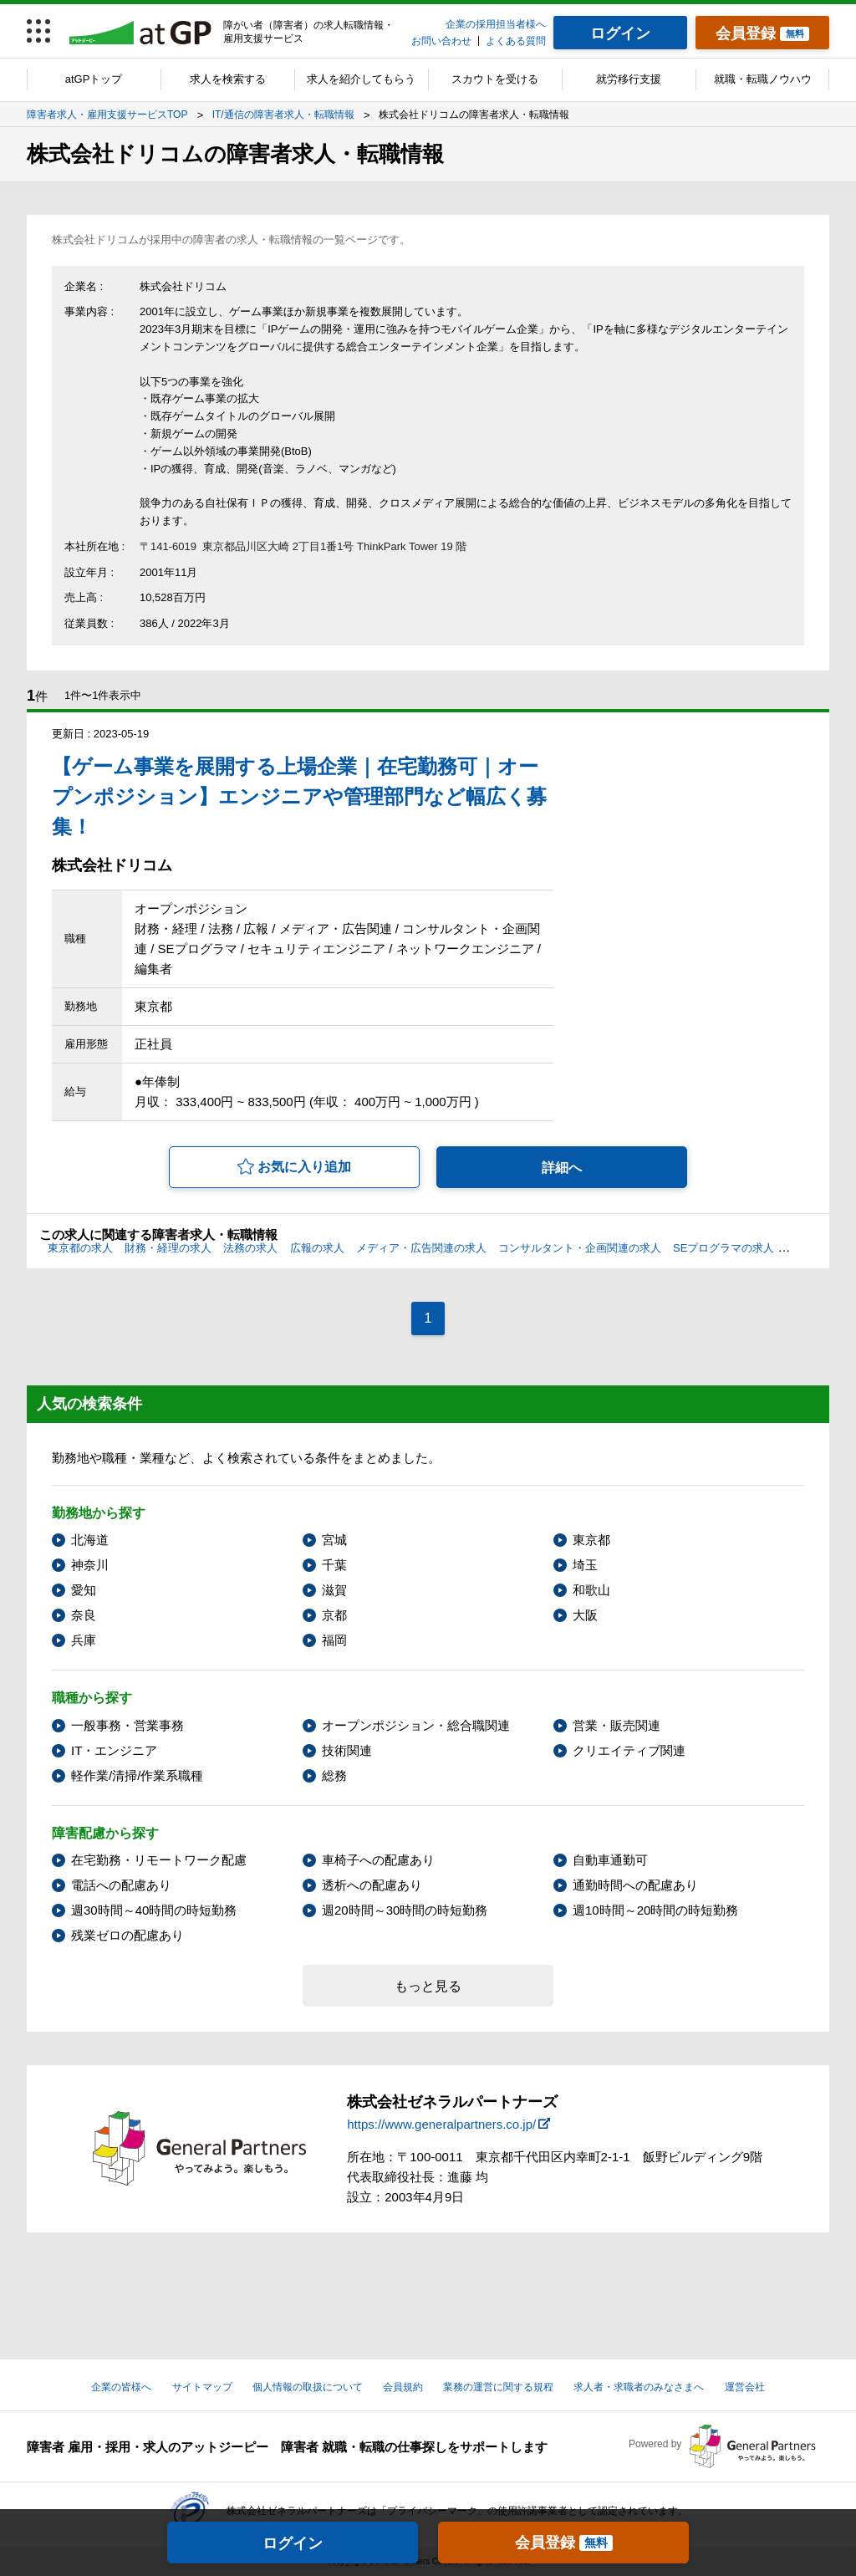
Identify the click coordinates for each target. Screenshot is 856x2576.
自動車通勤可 (610, 1860)
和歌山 (591, 1590)
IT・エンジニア (114, 1750)
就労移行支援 (628, 79)
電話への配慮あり (121, 1885)
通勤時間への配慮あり (635, 1885)
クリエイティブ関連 (629, 1750)
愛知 (83, 1590)
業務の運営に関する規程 (498, 2387)
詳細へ (562, 1167)
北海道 (90, 1540)
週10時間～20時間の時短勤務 (655, 1910)
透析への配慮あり (372, 1885)
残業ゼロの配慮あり (127, 1935)
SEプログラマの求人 (723, 1248)
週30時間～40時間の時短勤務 (154, 1910)
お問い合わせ (441, 41)
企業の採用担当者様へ (496, 24)
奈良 (83, 1615)
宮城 (334, 1540)
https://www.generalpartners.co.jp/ (441, 2124)
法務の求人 (250, 1248)
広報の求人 (317, 1248)
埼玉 (585, 1565)
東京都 (591, 1540)
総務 (334, 1775)
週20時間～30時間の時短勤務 (404, 1910)
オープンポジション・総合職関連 (416, 1725)
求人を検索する (228, 79)
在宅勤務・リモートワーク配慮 (159, 1860)
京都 (334, 1615)
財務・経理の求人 (168, 1248)
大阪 (585, 1615)
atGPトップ (94, 79)
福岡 (334, 1640)
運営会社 (745, 2387)
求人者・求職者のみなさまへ (638, 2387)
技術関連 (347, 1750)
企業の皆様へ (121, 2387)
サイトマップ (202, 2387)
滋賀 (334, 1590)
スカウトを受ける (494, 79)
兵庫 (83, 1640)
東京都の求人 (80, 1248)
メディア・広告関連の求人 (421, 1248)
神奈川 (90, 1565)
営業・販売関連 (616, 1725)
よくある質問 (516, 41)
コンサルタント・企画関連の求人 (579, 1248)
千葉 (334, 1565)
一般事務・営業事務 (127, 1725)
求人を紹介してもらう (361, 79)
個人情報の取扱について (307, 2387)
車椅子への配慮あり (378, 1860)
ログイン (292, 2543)
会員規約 (403, 2387)
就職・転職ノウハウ (763, 79)
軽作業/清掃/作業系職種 (137, 1775)
